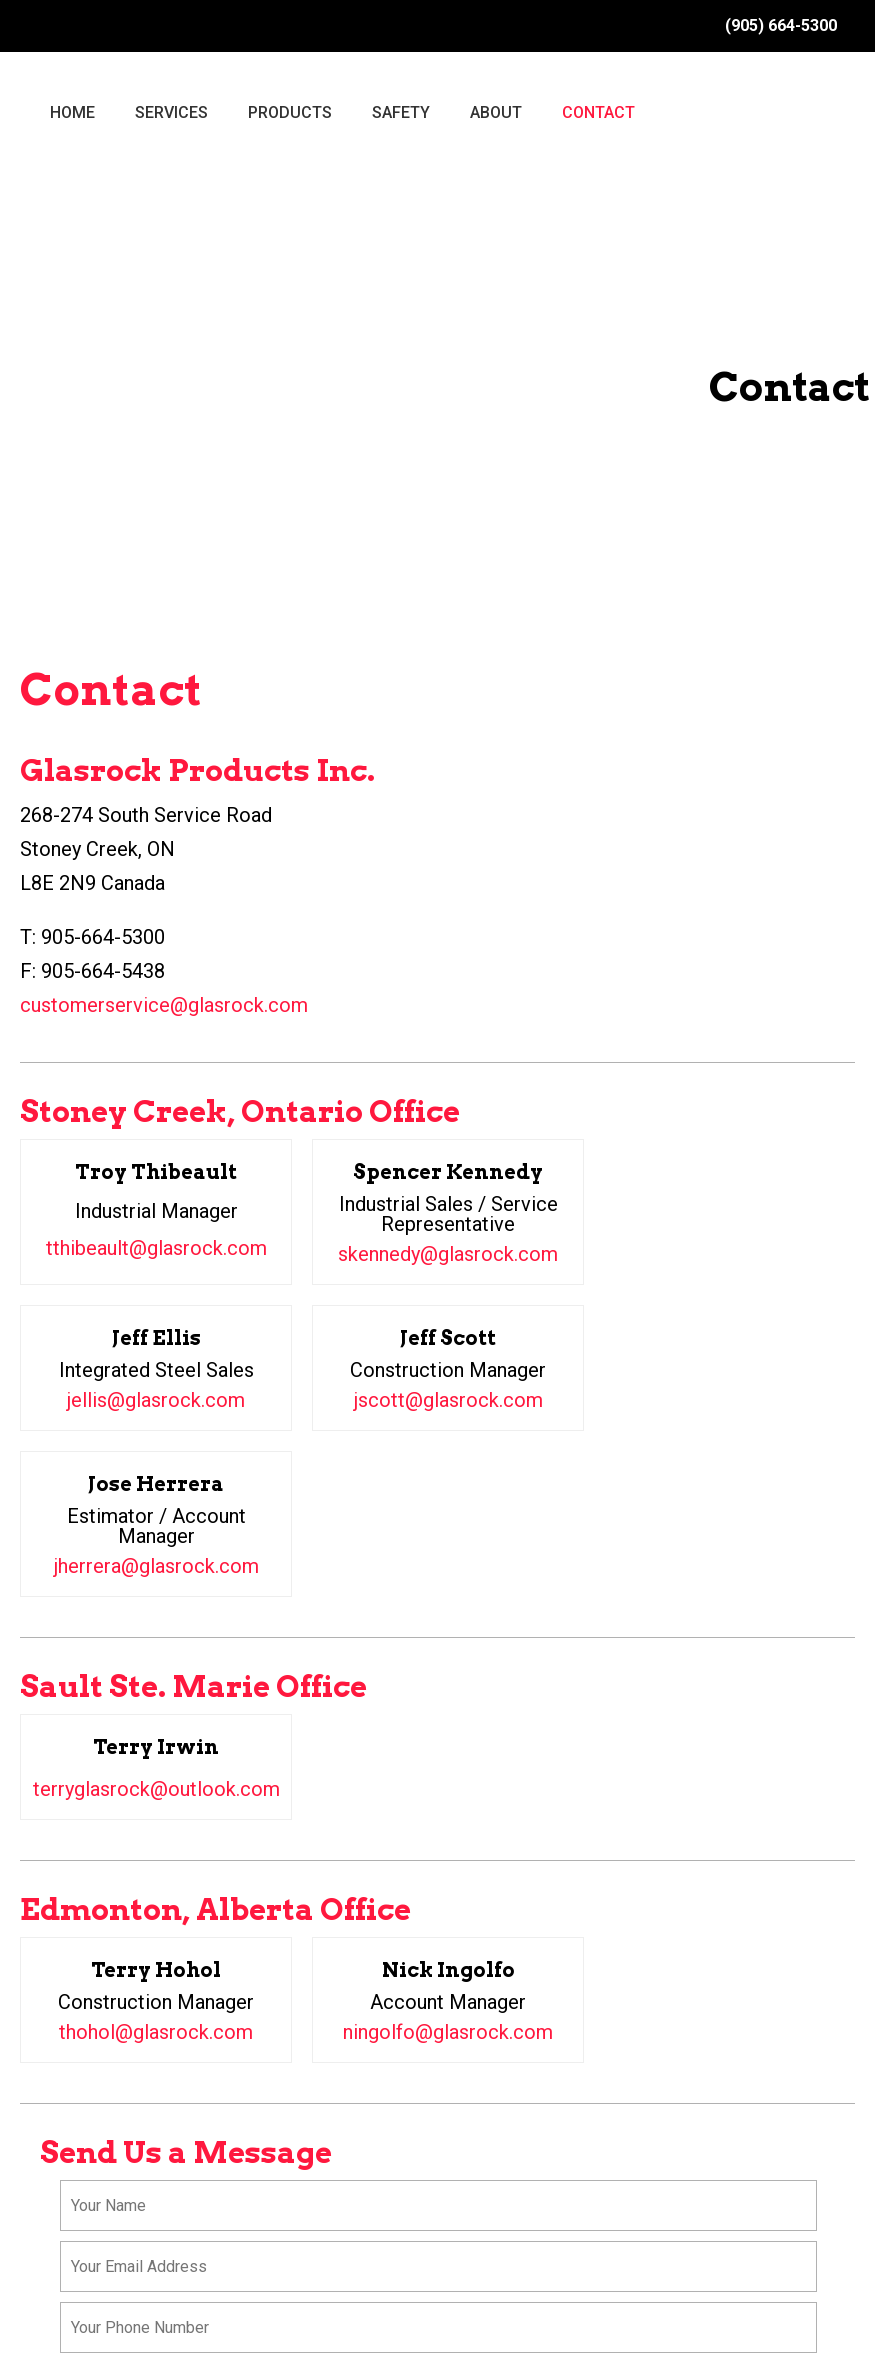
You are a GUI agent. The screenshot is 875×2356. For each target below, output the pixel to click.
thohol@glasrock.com (156, 2032)
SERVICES (171, 112)
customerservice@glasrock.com (164, 1005)
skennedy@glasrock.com (448, 1254)
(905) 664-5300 (781, 26)
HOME (72, 112)
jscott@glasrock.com (448, 1400)
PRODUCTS (290, 112)
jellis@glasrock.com (156, 1400)
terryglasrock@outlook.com (156, 1789)
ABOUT (496, 112)
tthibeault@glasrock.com (156, 1248)
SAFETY (401, 112)
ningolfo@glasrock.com (448, 2032)
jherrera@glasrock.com (156, 1566)
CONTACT (598, 112)
